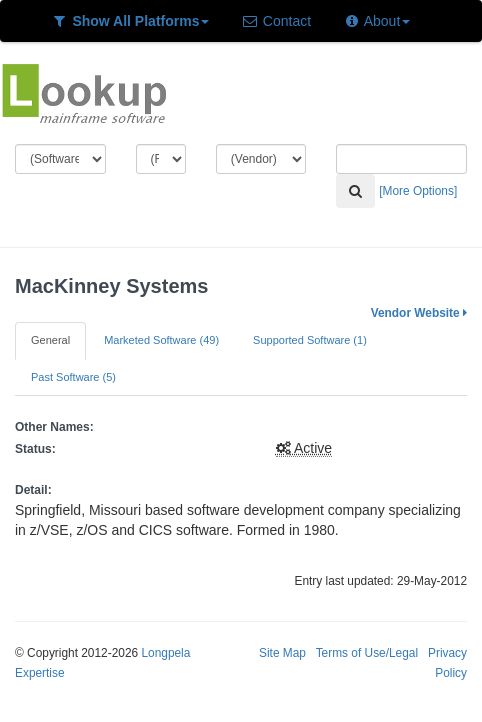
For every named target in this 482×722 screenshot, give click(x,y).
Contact (276, 21)
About (376, 21)
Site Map (282, 653)
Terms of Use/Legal (367, 653)
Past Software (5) (73, 377)
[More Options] (418, 191)
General (50, 340)
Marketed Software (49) (161, 340)
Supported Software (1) (310, 340)
